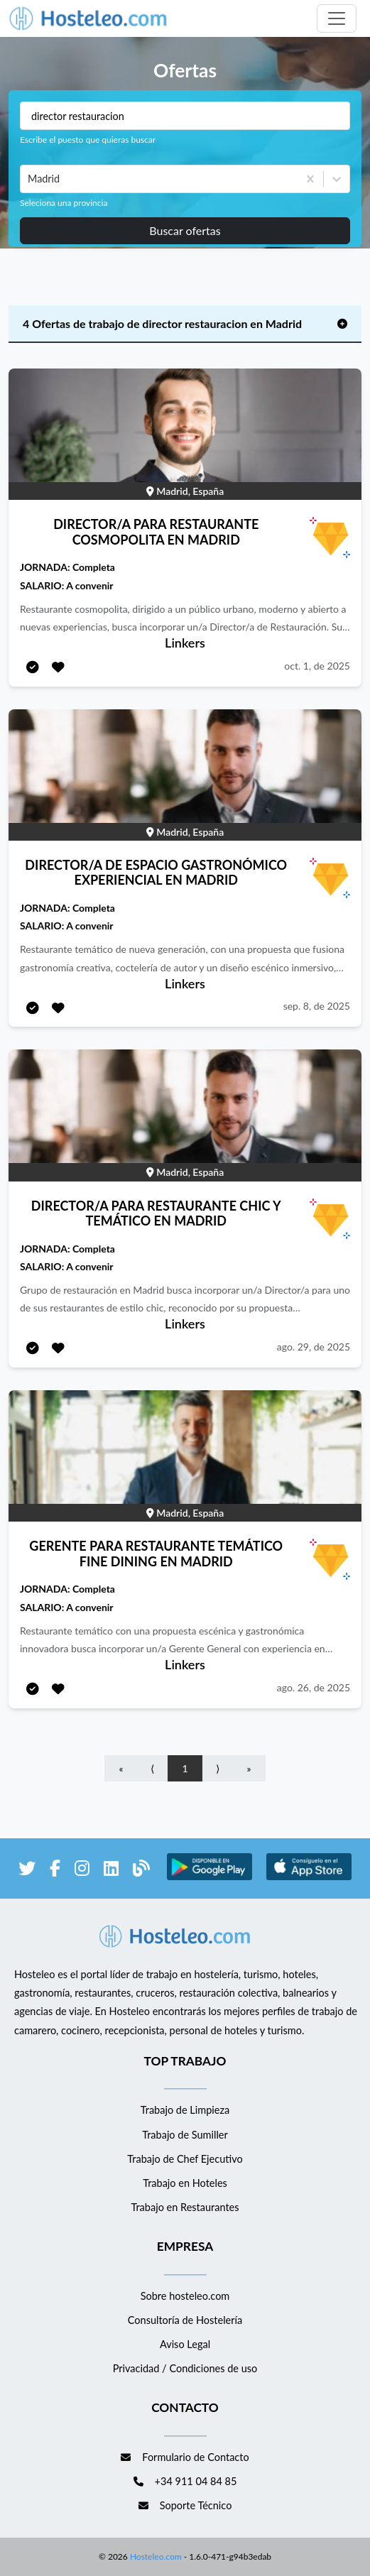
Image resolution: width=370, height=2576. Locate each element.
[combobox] (29, 179)
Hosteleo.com (155, 2556)
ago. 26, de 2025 (313, 1687)
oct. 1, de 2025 (317, 666)
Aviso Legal (185, 2344)
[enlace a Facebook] (55, 1871)
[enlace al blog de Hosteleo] (141, 1871)
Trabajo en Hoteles (185, 2183)
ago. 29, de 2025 (313, 1347)
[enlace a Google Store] (209, 1878)
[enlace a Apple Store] (309, 1878)
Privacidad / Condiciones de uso (185, 2368)
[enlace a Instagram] (82, 1871)
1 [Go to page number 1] (184, 1768)
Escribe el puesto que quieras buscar (88, 139)
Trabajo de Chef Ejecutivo (184, 2159)
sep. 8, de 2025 (316, 1006)
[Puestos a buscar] (185, 116)
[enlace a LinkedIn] (111, 1871)
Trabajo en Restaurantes (185, 2207)
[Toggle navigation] (337, 18)
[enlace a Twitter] (27, 1871)
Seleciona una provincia (63, 202)
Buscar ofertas (184, 230)
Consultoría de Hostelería (185, 2320)
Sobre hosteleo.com (185, 2296)
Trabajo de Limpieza (185, 2110)
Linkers (185, 642)
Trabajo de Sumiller (185, 2135)
